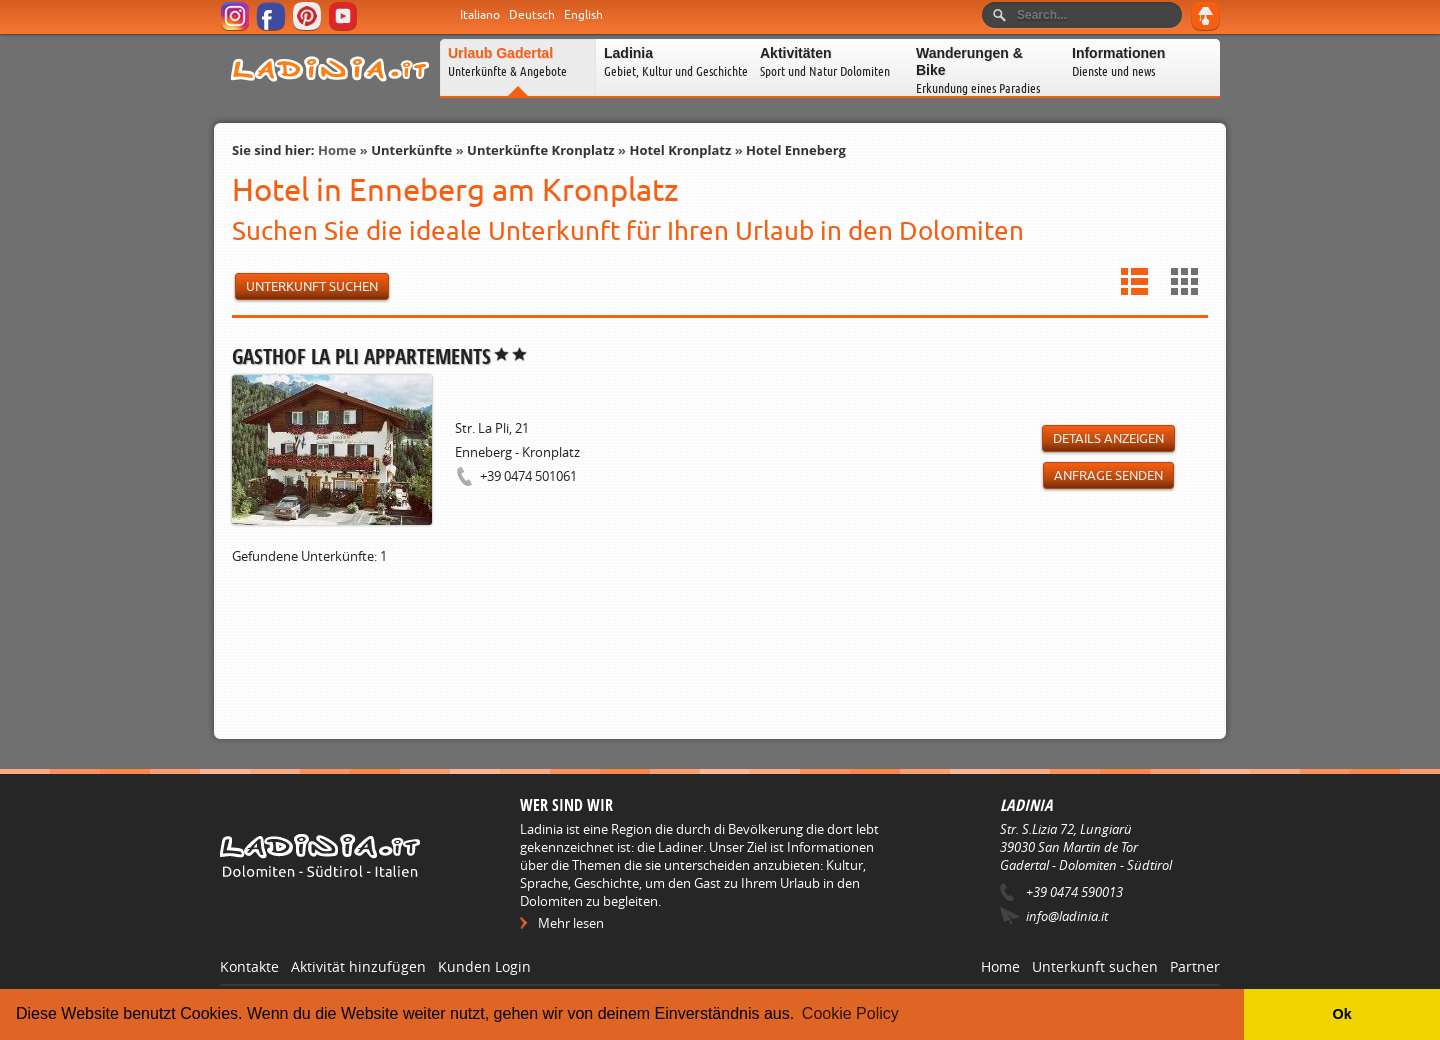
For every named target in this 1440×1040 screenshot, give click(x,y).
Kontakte (249, 966)
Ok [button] (1341, 1014)
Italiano (480, 15)
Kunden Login (484, 966)
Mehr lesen (571, 923)
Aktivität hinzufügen (358, 966)
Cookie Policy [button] (850, 1013)
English (583, 15)
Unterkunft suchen (1095, 966)
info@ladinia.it (1067, 916)
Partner (1195, 966)
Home (337, 150)
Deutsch (532, 15)
